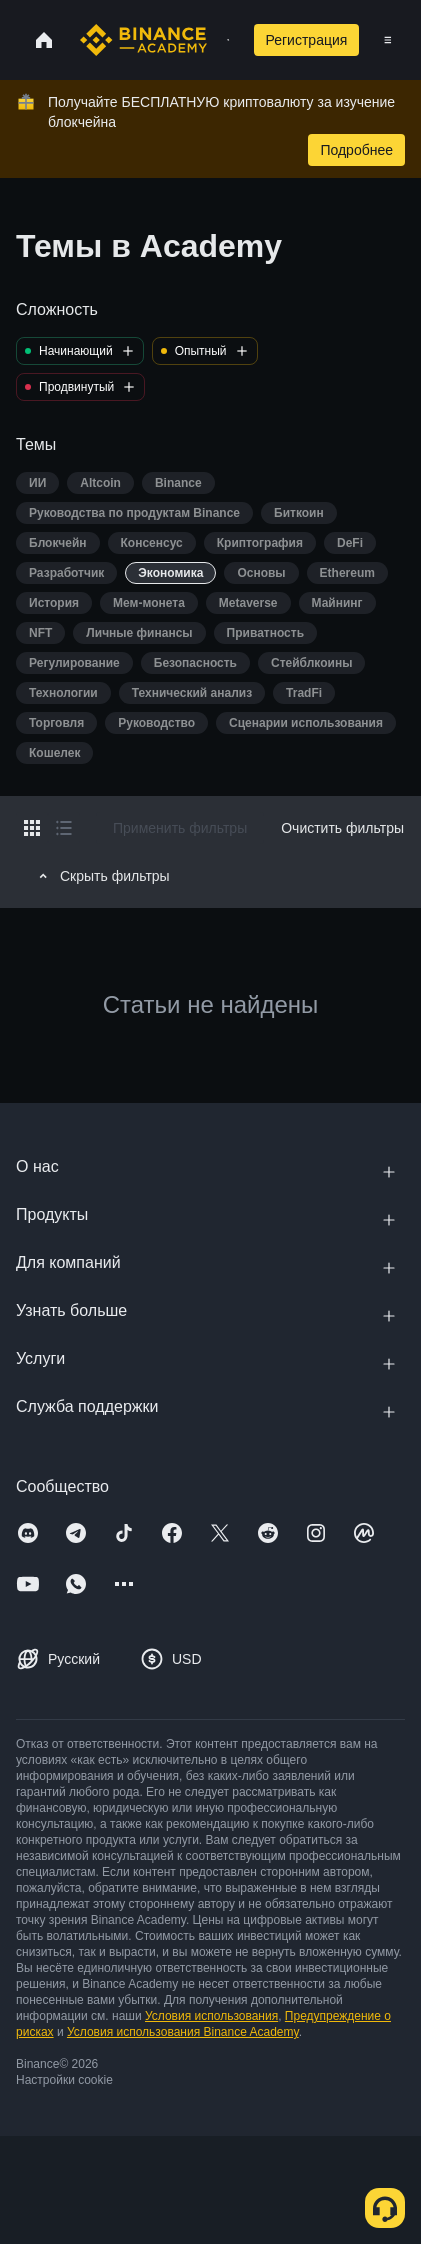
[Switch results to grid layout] (32, 828)
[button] (388, 40)
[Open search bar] (222, 40)
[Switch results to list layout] (64, 828)
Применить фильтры (180, 828)
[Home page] (143, 40)
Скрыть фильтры (101, 876)
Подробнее (356, 150)
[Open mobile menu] (388, 40)
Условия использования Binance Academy (183, 2032)
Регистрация (307, 40)
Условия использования (211, 2016)
